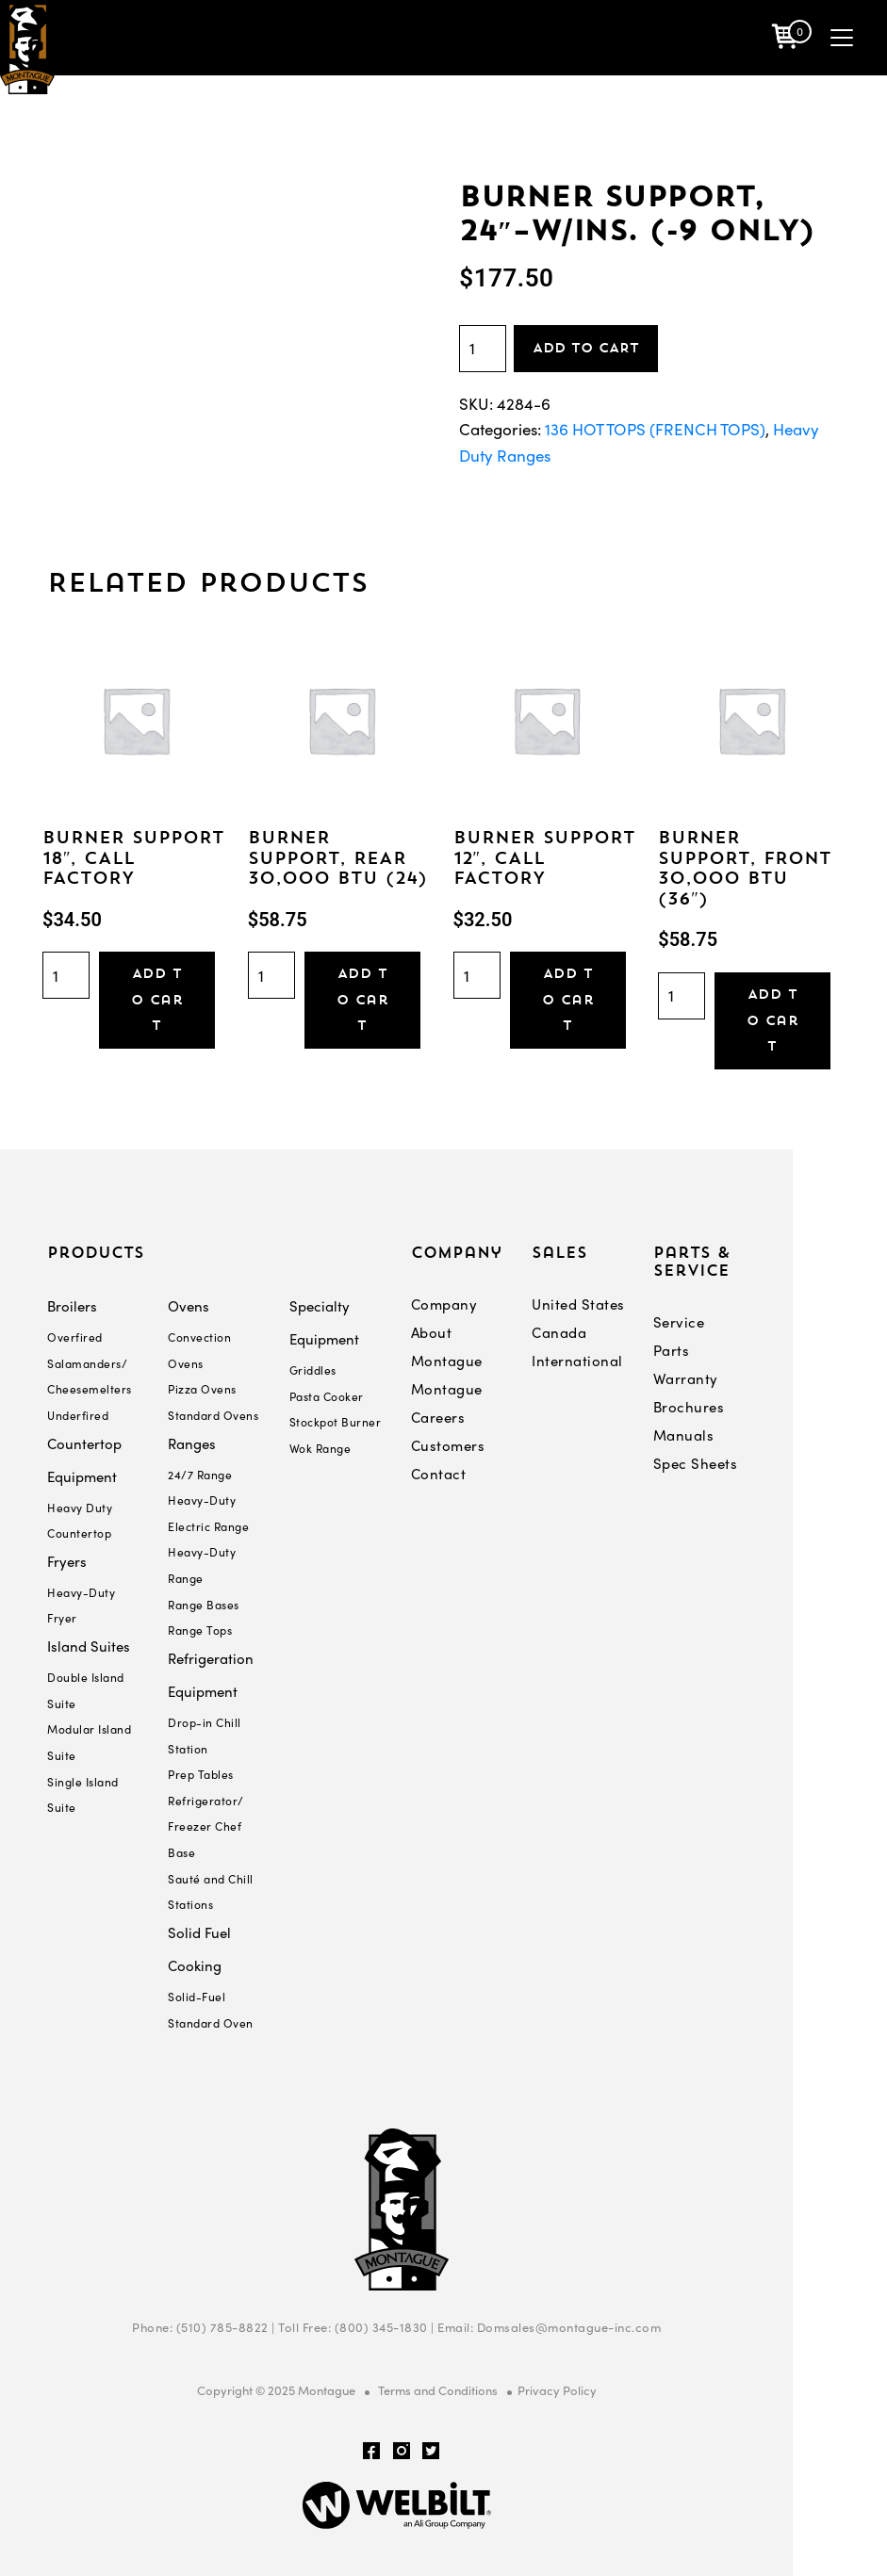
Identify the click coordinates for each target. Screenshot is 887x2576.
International (577, 1360)
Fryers (67, 1561)
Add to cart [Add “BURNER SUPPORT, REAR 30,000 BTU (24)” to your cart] (362, 999)
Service (679, 1322)
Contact (439, 1473)
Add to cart (586, 347)
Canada (559, 1332)
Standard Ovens (213, 1415)
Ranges (192, 1443)
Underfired (77, 1415)
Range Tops (200, 1630)
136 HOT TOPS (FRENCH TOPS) (655, 428)
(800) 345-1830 (381, 2327)
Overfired (75, 1337)
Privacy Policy (557, 2390)
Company (444, 1304)
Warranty (685, 1378)
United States (578, 1304)
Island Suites (88, 1646)
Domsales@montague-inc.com (569, 2327)
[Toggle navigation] (841, 38)
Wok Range (320, 1448)
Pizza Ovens (202, 1388)
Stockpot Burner (335, 1421)
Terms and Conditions (438, 2390)
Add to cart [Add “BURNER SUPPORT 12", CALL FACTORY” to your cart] (567, 999)
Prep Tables (201, 1774)
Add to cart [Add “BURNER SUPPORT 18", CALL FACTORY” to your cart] (157, 999)
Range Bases (203, 1604)
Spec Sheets (695, 1463)
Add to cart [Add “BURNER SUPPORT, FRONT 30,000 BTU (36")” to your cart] (773, 1020)
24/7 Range (200, 1474)
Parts (671, 1350)
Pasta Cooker (326, 1396)
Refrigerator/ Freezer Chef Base (206, 1826)
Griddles (313, 1369)
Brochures (689, 1406)
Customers (448, 1445)
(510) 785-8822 (222, 2327)
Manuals (684, 1435)
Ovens (188, 1306)
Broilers (72, 1306)
